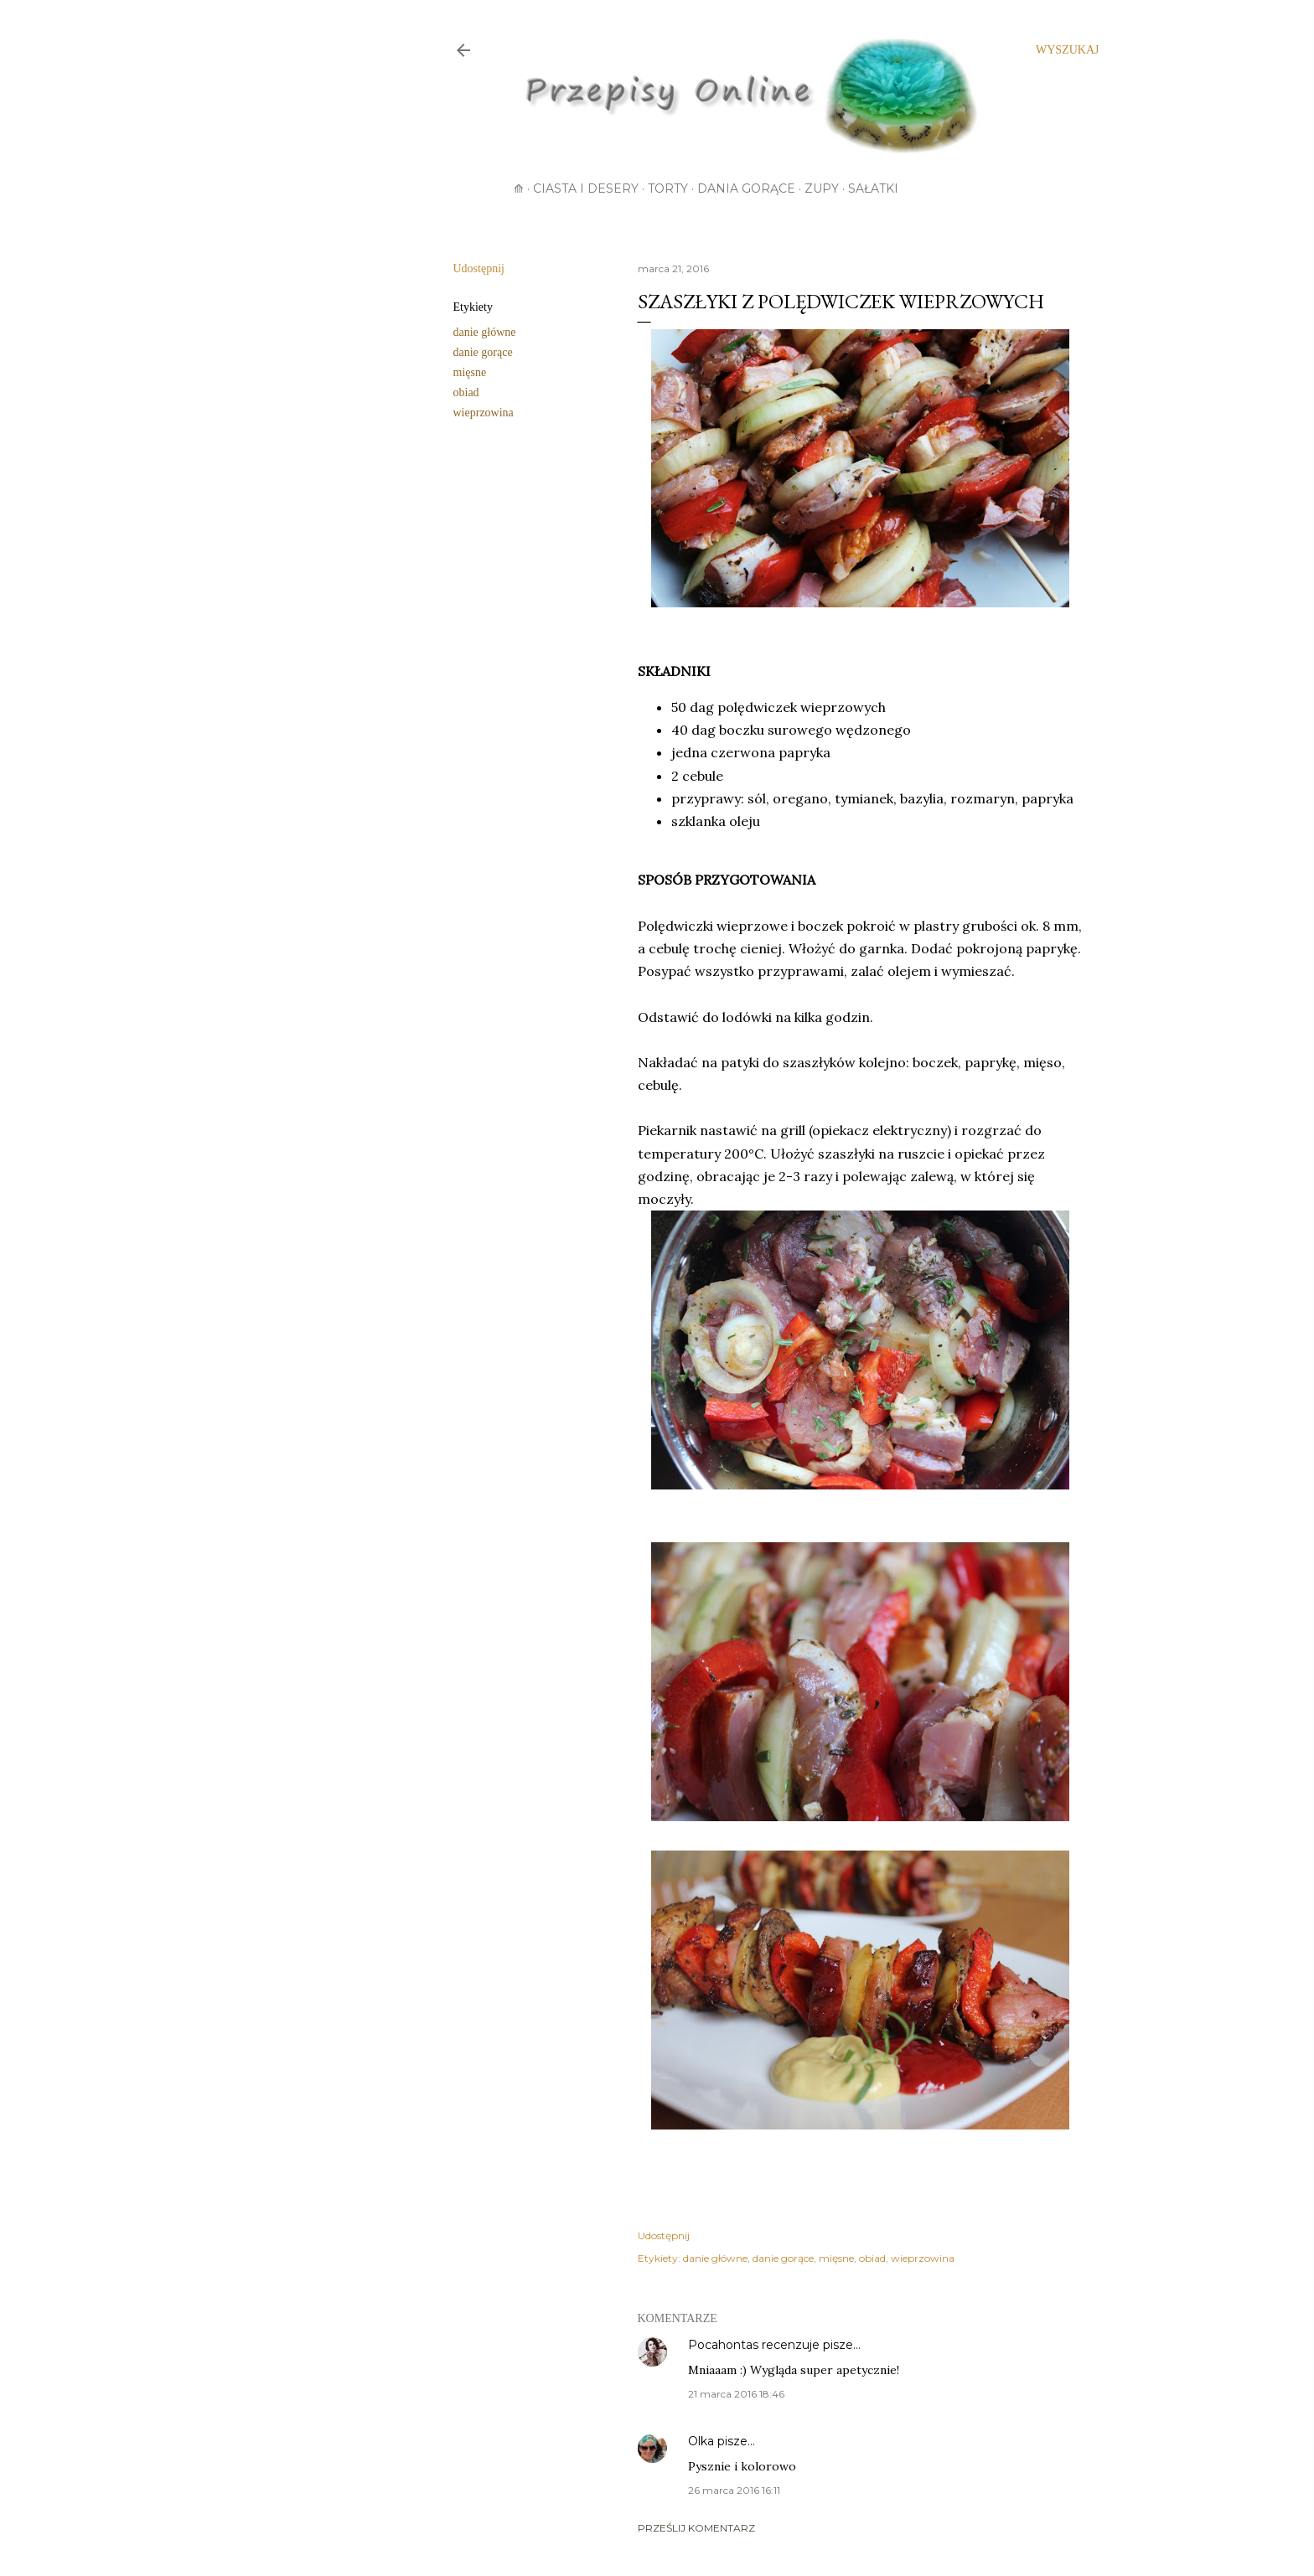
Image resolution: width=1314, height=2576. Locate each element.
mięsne (470, 372)
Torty (668, 188)
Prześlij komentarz (696, 2528)
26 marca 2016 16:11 (734, 2490)
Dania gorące (746, 188)
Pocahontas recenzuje (754, 2344)
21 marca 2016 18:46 (736, 2394)
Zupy (821, 188)
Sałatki (873, 188)
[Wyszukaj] (1067, 50)
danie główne (484, 332)
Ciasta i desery (586, 188)
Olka (701, 2441)
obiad (466, 392)
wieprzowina (483, 412)
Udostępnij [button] (478, 268)
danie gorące (483, 352)
